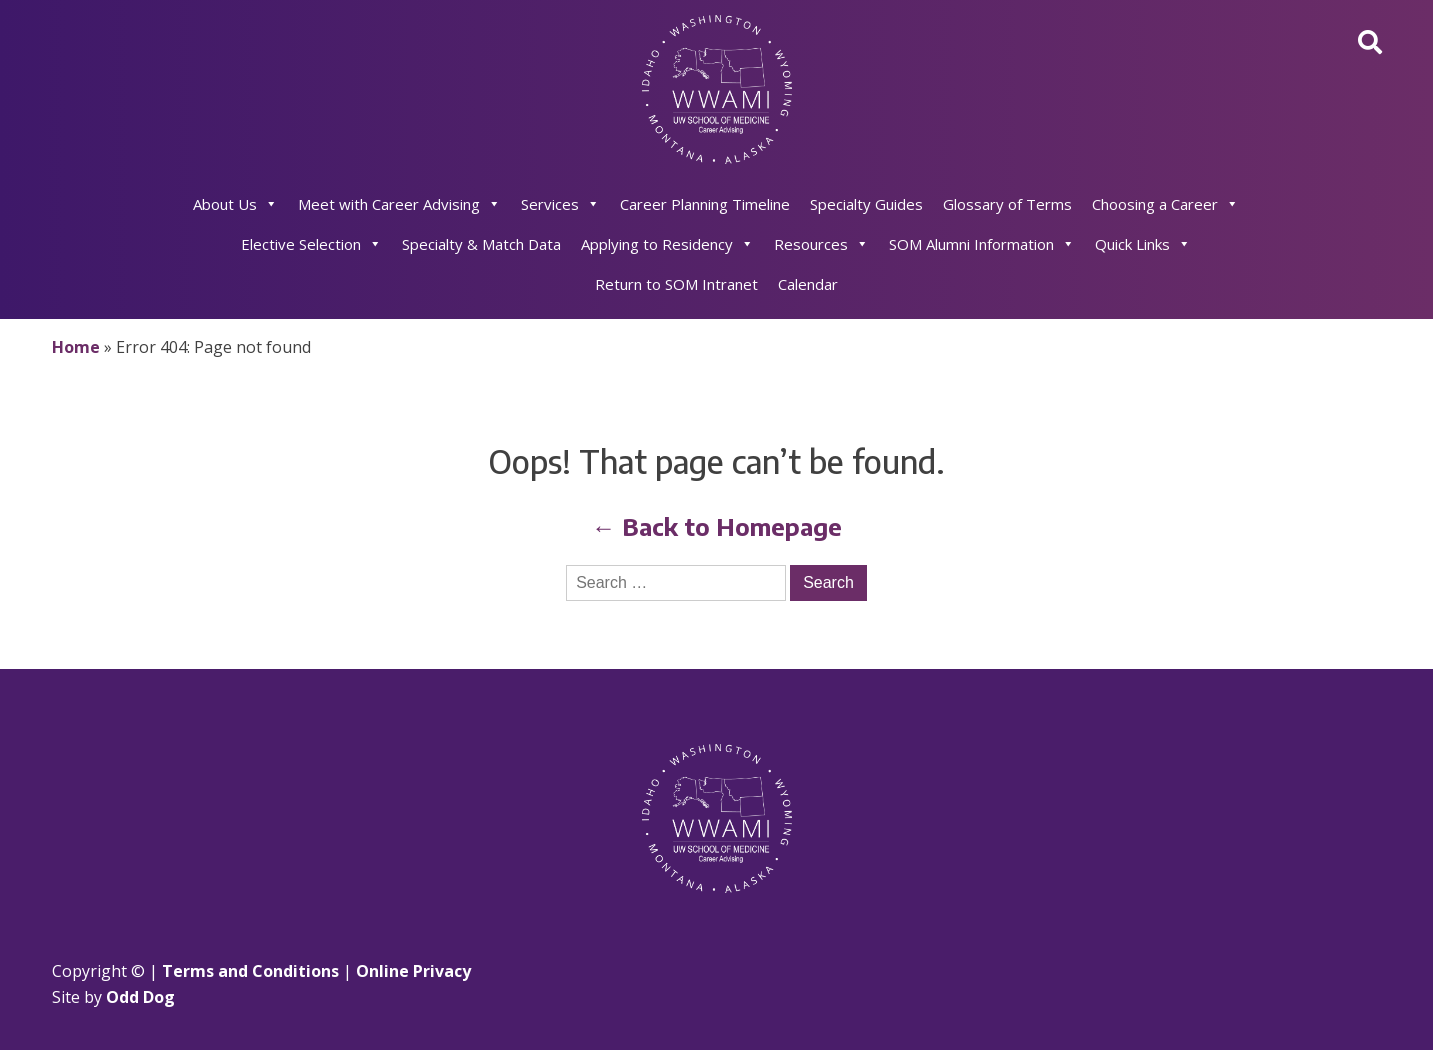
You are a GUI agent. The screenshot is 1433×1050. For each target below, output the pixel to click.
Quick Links (1143, 244)
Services (560, 204)
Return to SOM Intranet (676, 284)
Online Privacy (413, 971)
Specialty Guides (866, 204)
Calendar (808, 284)
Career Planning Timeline (705, 204)
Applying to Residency (667, 244)
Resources (821, 244)
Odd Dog (140, 997)
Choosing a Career (1165, 204)
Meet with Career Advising (399, 204)
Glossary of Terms (1007, 204)
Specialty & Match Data (481, 244)
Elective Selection (311, 244)
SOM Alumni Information (982, 244)
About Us (235, 204)
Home (76, 347)
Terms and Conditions (250, 971)
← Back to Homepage (717, 526)
